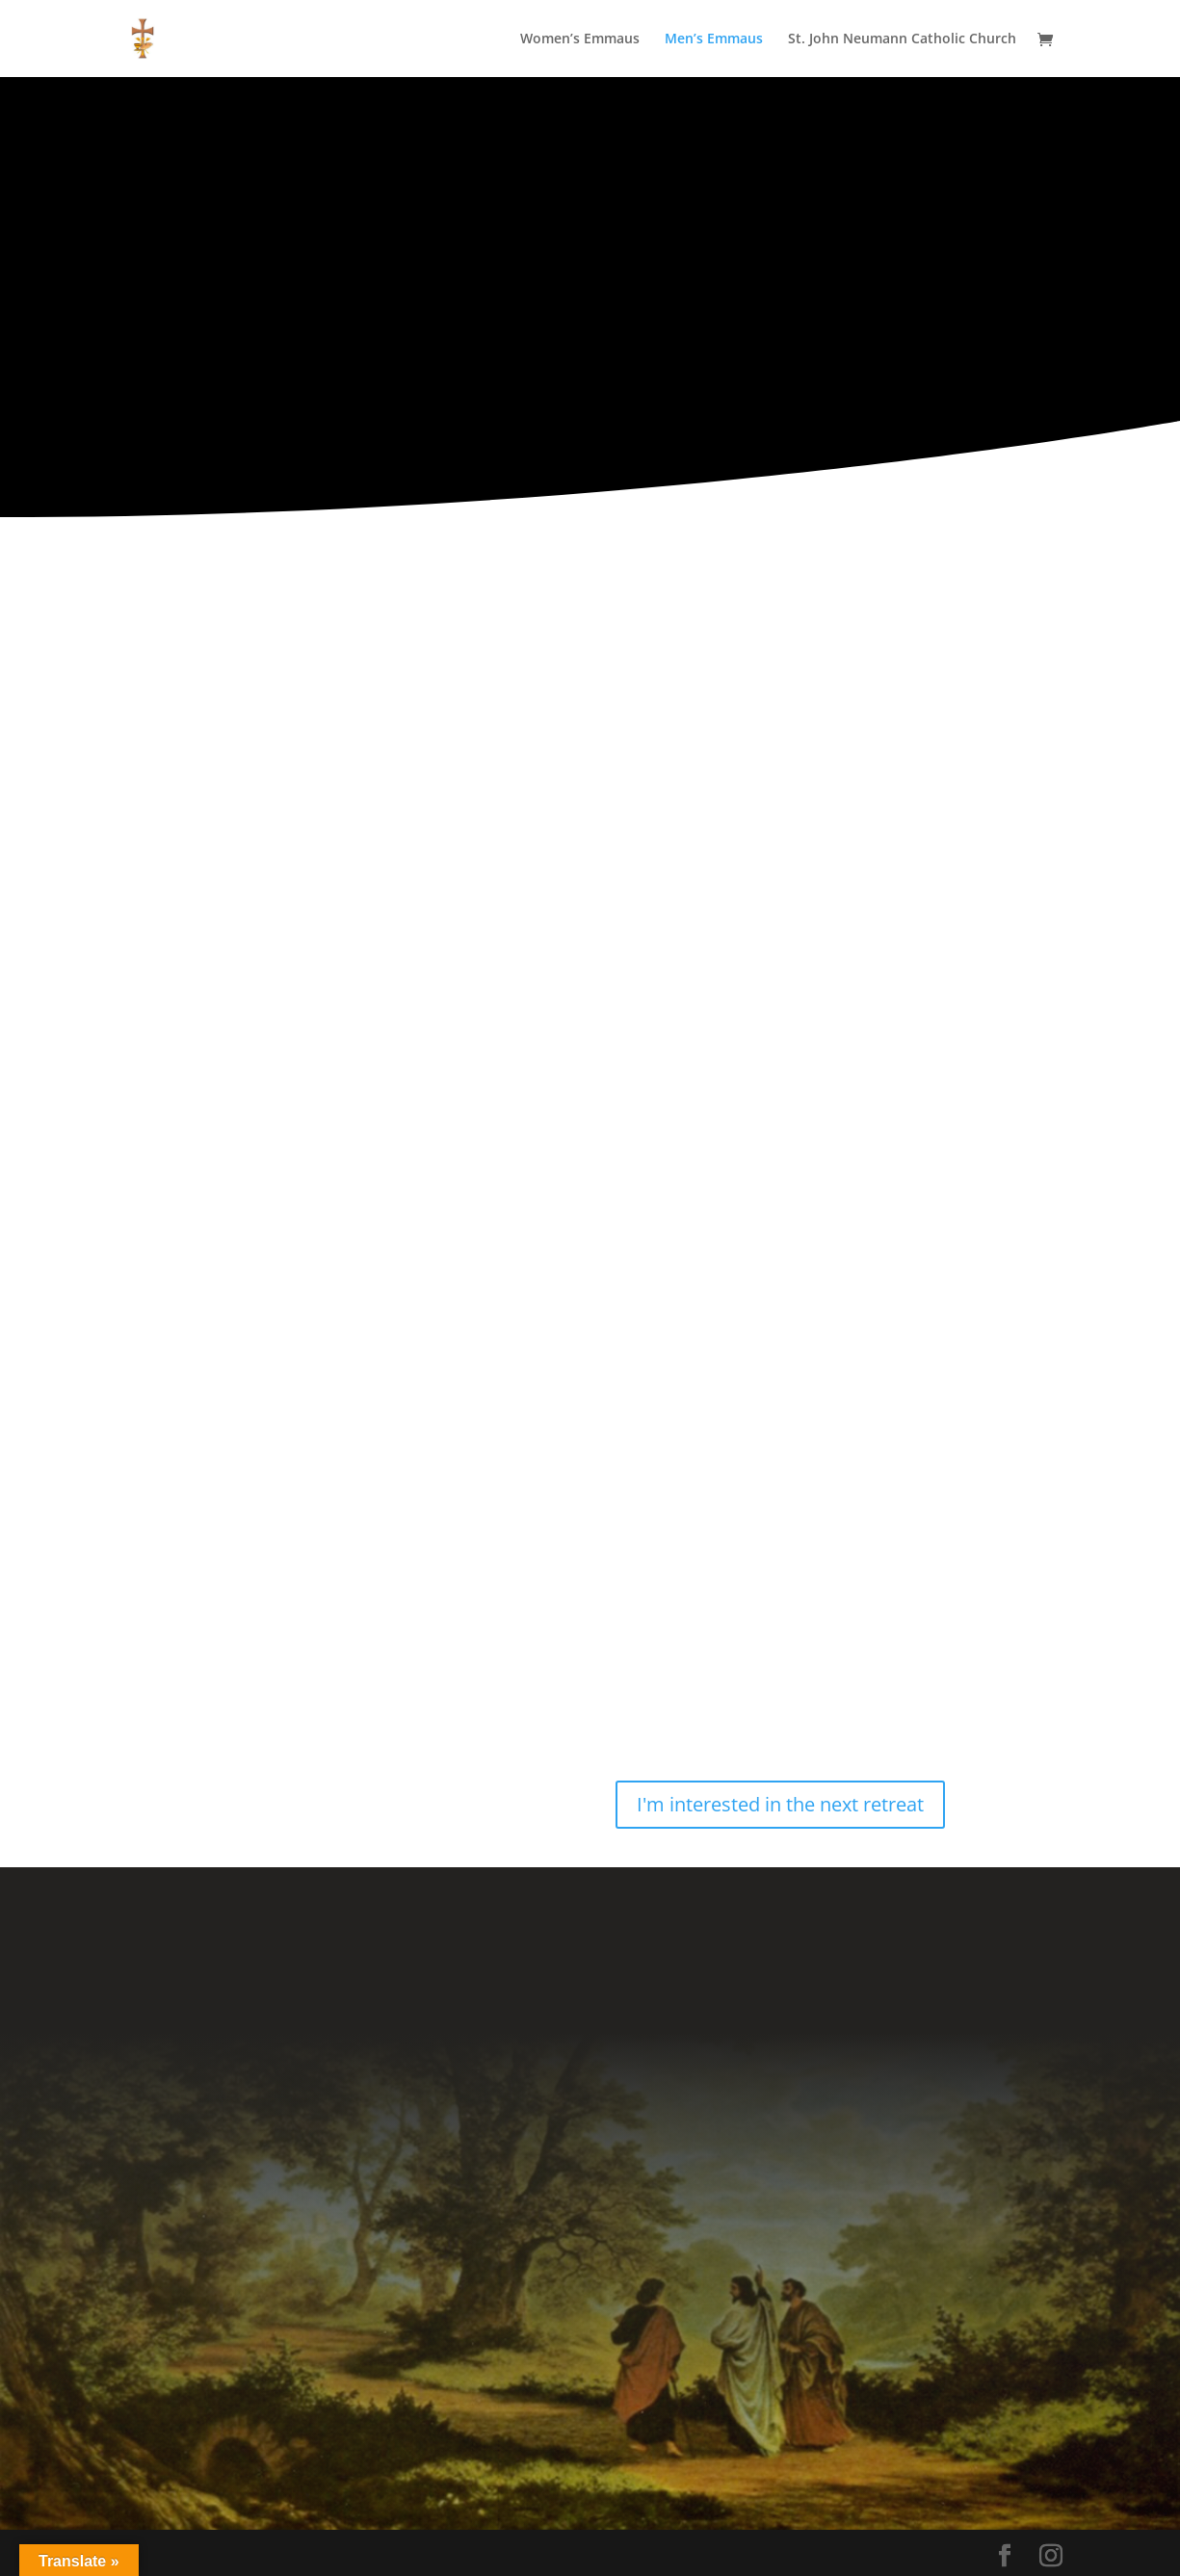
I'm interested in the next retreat (780, 1804)
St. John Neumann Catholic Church (902, 39)
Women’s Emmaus (580, 39)
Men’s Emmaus (714, 39)
